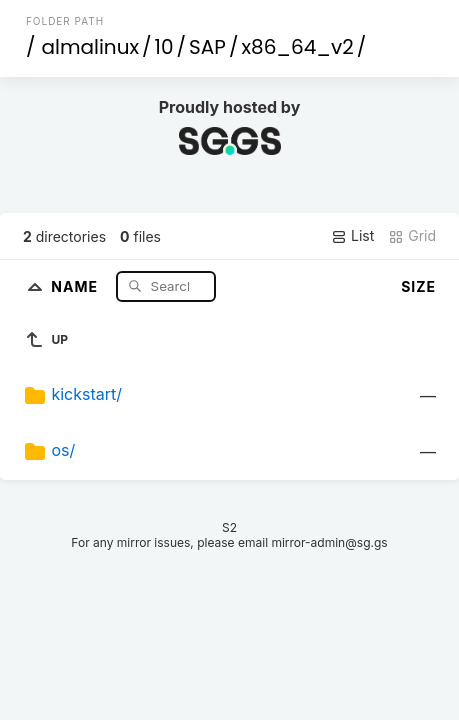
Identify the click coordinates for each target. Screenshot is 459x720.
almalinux (90, 47)
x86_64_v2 (297, 47)
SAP (207, 47)
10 (164, 47)
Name (76, 285)
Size (418, 286)
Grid (412, 236)
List (352, 236)
